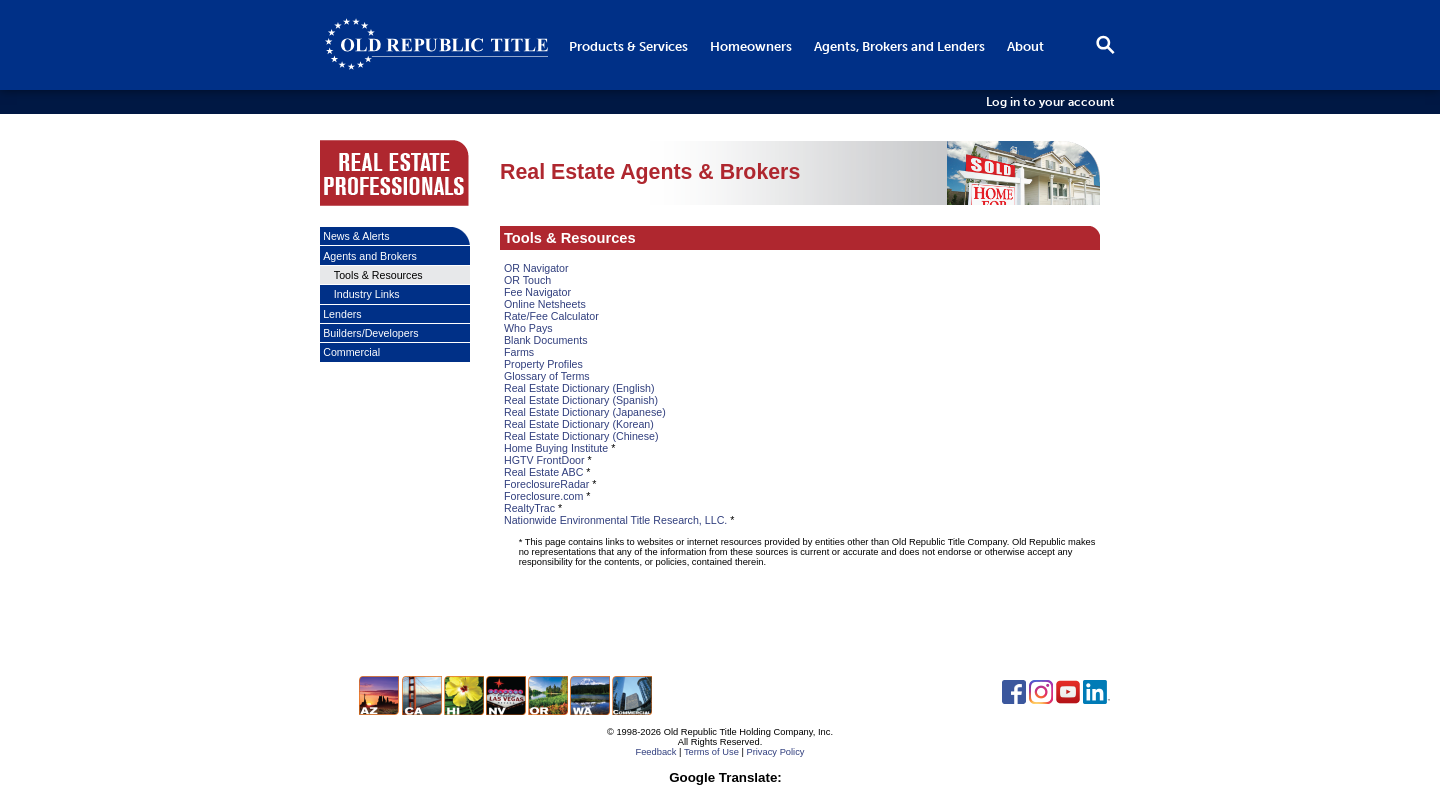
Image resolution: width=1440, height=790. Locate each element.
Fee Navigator (537, 292)
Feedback (655, 752)
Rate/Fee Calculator (551, 316)
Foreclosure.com (543, 496)
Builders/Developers (370, 333)
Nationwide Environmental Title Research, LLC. (615, 520)
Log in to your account (1050, 102)
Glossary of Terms (547, 376)
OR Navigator (536, 268)
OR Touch (527, 280)
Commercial (351, 352)
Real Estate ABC (543, 472)
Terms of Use (711, 752)
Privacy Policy (775, 752)
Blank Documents (546, 340)
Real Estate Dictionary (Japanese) (585, 412)
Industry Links (367, 294)
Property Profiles (543, 364)
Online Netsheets (545, 304)
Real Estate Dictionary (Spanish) (581, 400)
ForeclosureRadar (546, 484)
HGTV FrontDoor (544, 460)
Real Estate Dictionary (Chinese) (581, 436)
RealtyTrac (529, 508)
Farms (519, 352)
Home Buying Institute (556, 448)
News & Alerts (356, 236)
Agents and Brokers (370, 256)
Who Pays (528, 328)
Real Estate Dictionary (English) (579, 388)
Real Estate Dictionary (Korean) (579, 424)
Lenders (342, 314)
